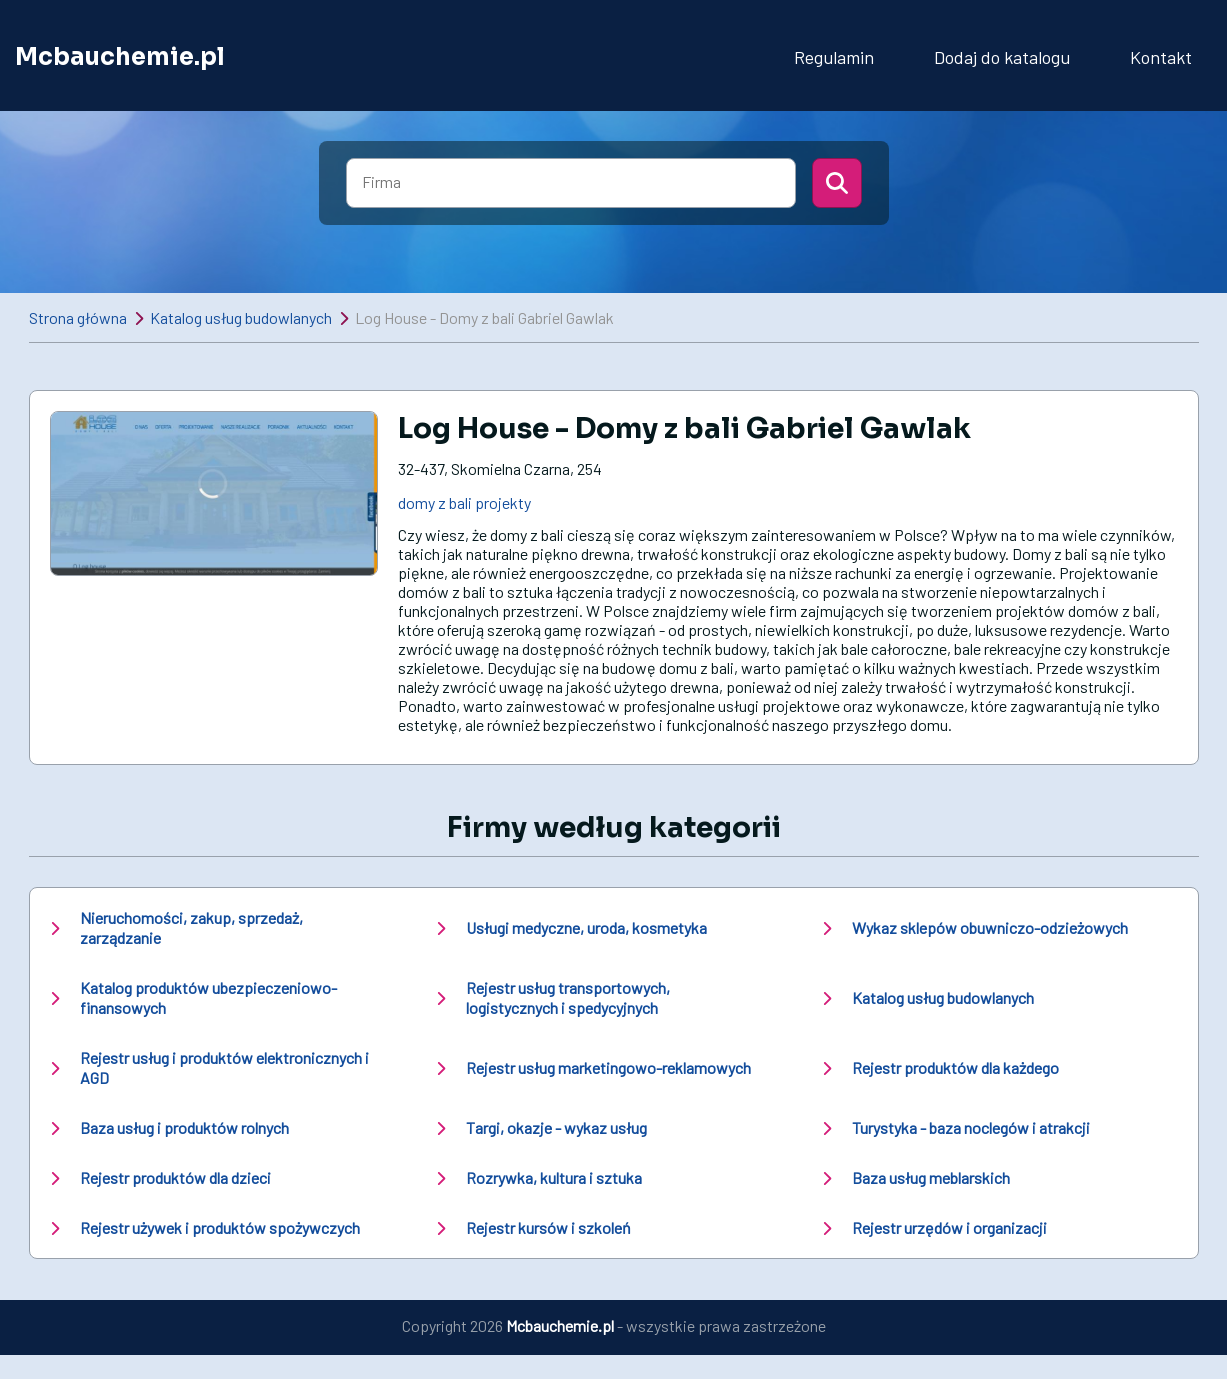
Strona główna (78, 317)
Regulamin (834, 57)
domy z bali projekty (464, 502)
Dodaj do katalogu (1002, 57)
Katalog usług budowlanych (241, 317)
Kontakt (1161, 57)
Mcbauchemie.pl (120, 57)
